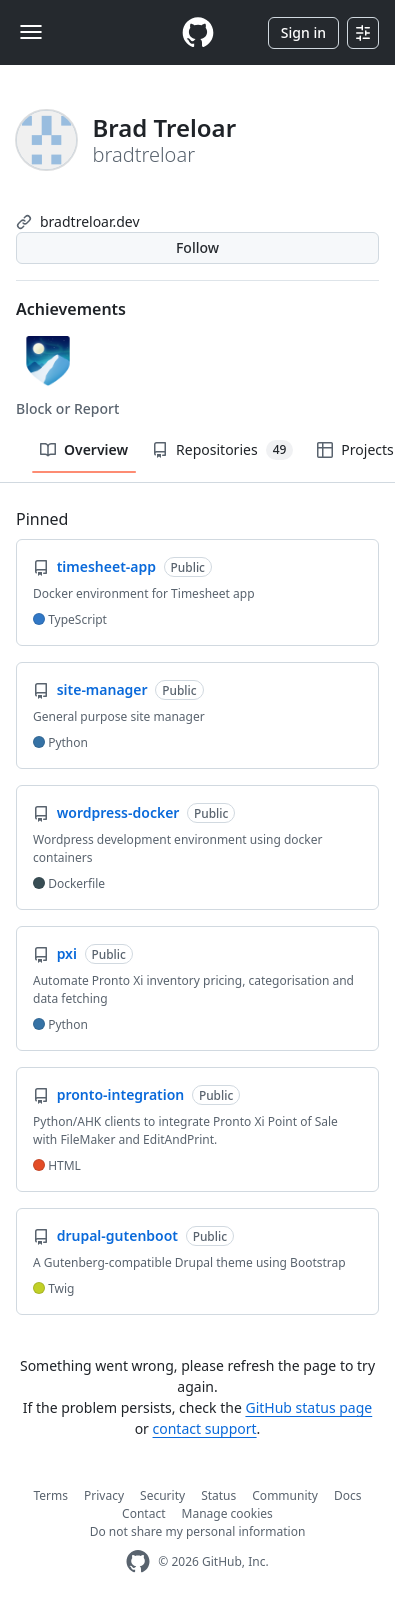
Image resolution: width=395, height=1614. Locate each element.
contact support (205, 1428)
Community (285, 1495)
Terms (51, 1495)
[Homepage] (198, 32)
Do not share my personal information (198, 1531)
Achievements (71, 309)
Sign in (303, 32)
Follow (197, 247)
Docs (348, 1495)
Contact (143, 1513)
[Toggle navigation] (31, 32)
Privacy (104, 1495)
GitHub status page (308, 1407)
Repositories (222, 450)
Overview (84, 449)
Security (162, 1495)
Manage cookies (227, 1513)
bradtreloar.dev (90, 221)
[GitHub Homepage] (138, 1561)
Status (218, 1495)
